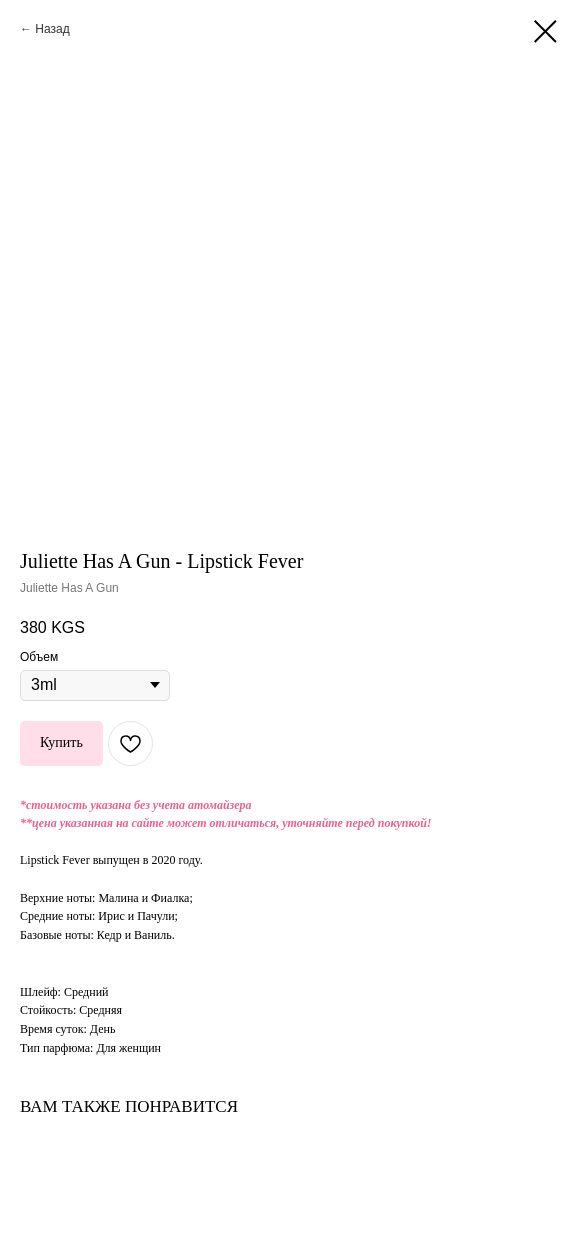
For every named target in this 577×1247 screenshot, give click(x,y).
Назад (52, 29)
